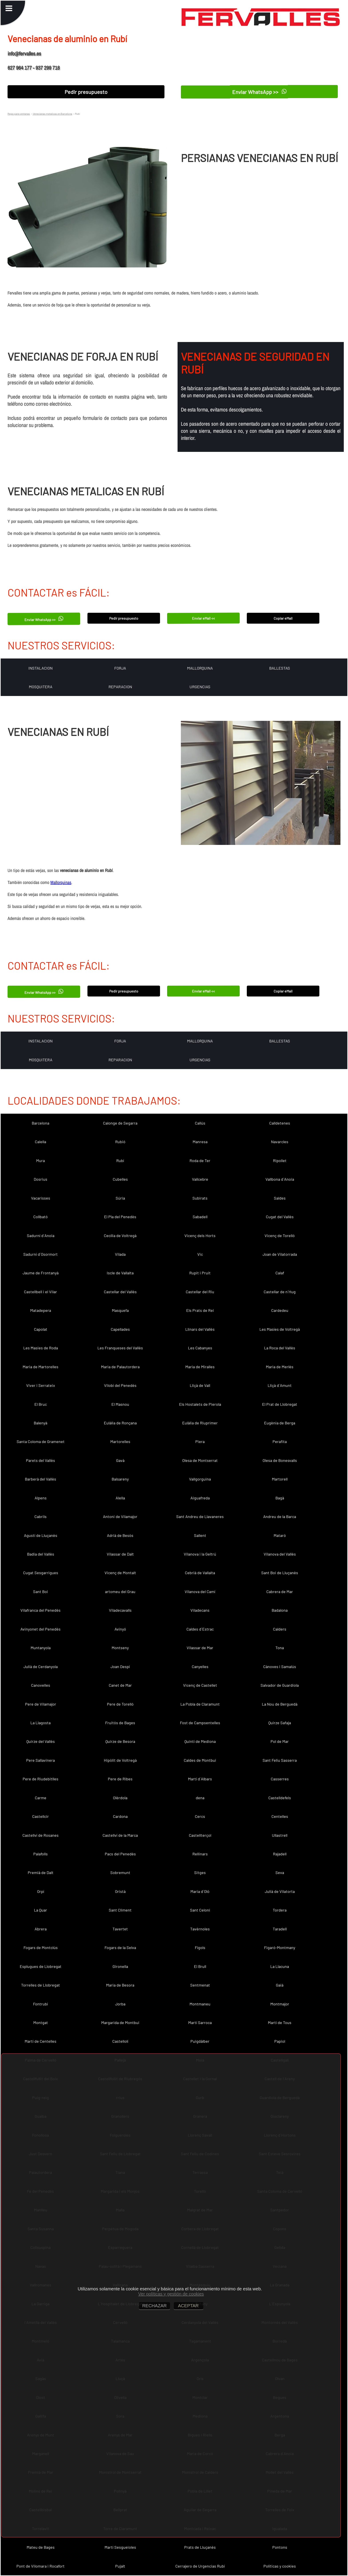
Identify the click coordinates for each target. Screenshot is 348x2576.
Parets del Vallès (40, 1460)
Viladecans (200, 1610)
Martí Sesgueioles (120, 2547)
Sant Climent (120, 1910)
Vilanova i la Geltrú (200, 1554)
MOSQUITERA (40, 686)
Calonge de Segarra (120, 1123)
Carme (40, 1797)
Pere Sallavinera (40, 1760)
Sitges (200, 1872)
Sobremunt (120, 1872)
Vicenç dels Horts (200, 1235)
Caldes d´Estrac (200, 1629)
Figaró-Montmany (279, 1947)
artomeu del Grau (120, 1591)
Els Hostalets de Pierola (200, 1404)
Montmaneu (200, 2003)
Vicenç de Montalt (120, 1572)
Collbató (40, 1216)
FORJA (120, 668)
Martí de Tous (279, 2022)
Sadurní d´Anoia (40, 1235)
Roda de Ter (200, 1160)
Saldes (280, 1198)
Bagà (279, 1497)
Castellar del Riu (200, 1291)
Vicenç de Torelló (280, 1235)
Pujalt (120, 2566)
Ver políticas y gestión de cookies (171, 2293)
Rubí (120, 1160)
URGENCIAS (200, 686)
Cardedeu (279, 1310)
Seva (279, 1872)
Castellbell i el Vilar (40, 1291)
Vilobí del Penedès (120, 1385)
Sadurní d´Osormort (40, 1254)
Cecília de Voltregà (120, 1235)
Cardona (120, 1816)
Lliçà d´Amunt (280, 1385)
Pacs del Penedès (120, 1853)
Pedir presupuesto (86, 92)
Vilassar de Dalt (120, 1554)
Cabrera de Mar (279, 1591)
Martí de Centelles (40, 2041)
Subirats (200, 1198)
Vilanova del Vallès (280, 1554)
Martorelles (120, 1441)
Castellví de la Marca (120, 1835)
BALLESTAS (279, 668)
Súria (120, 1198)
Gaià (279, 1985)
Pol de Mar (280, 1741)
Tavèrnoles (200, 1928)
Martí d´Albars (200, 1778)
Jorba (120, 2003)
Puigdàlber (200, 2041)
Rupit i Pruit (200, 1272)
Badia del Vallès (40, 1554)
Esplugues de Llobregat (40, 1966)
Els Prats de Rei (200, 1310)
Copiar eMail (283, 618)
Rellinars (200, 1853)
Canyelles (200, 1666)
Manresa (200, 1141)
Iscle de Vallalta (120, 1272)
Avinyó (120, 1629)
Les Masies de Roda (40, 1347)
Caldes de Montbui (200, 1760)
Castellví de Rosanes (40, 1835)
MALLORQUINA (200, 668)
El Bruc (40, 1404)
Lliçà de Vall (200, 1385)
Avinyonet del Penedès (40, 1629)
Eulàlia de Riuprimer (200, 1422)
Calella (40, 1141)
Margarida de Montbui (120, 2022)
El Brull (200, 1966)
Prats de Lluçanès (200, 2547)
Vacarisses (40, 1198)
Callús (200, 1123)
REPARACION (120, 686)
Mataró (280, 1535)
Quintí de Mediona (200, 1741)
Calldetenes (279, 1123)
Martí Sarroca (200, 2022)
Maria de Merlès (279, 1366)
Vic (200, 1254)
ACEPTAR (188, 2305)
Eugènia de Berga (279, 1422)
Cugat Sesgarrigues (40, 1572)
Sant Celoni (200, 1910)
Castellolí (120, 2041)
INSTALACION (40, 668)
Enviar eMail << (203, 618)
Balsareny (120, 1479)
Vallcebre (200, 1179)
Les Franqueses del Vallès (120, 1347)
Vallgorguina (200, 1479)
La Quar (40, 1910)
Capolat (40, 1329)
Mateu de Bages (41, 2547)
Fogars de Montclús (41, 1947)
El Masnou (120, 1404)
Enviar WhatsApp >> (259, 92)
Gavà (120, 1460)
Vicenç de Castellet (200, 1685)
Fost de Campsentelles (200, 1722)
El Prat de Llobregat (279, 1404)
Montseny (120, 1647)
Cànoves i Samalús (279, 1666)
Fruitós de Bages (120, 1722)
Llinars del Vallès (200, 1329)
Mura (40, 1160)
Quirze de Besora (120, 1741)
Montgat (40, 2022)
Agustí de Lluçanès (40, 1535)
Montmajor (279, 2003)
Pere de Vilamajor (40, 1704)
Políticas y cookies (279, 2566)
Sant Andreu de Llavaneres (200, 1516)
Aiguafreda (200, 1497)
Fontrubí (40, 2003)
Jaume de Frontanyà (41, 1272)
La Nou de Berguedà (279, 1704)
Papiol (279, 2041)
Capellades (120, 1329)
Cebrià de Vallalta (200, 1572)
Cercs (200, 1816)
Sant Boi (40, 1591)
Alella (120, 1497)
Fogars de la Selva (120, 1947)
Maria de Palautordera (120, 1366)
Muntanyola (41, 1647)
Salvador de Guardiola (280, 1685)
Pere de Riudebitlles (40, 1778)
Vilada (120, 1254)
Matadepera (40, 1310)
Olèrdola (120, 1797)
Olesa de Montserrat (200, 1460)
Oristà (120, 1891)
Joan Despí (120, 1666)
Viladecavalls (120, 1610)
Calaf (279, 1272)
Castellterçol (200, 1835)
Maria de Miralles (200, 1366)
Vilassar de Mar (200, 1647)
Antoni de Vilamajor (120, 1516)
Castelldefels (279, 1797)
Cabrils (40, 1516)
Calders (279, 1629)
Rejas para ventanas (19, 113)
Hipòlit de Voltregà (120, 1760)
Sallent (200, 1535)
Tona (279, 1647)
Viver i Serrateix (40, 1385)
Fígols (200, 1947)
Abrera (41, 1928)
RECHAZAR (154, 2305)
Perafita (280, 1441)
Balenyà (40, 1422)
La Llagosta (40, 1722)
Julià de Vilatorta (280, 1891)
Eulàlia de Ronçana (120, 1422)
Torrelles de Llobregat (40, 1985)
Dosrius (40, 1179)
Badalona (280, 1610)
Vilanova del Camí (200, 1591)
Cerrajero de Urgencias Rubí (200, 2566)
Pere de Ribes (120, 1778)
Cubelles (120, 1179)
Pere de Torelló (120, 1704)
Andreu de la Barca (279, 1516)
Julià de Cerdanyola (41, 1666)
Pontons (279, 2547)
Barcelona (40, 1123)
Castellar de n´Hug (280, 1291)
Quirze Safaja (279, 1722)
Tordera (280, 1910)
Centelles (279, 1816)
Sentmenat (200, 1985)
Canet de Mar (120, 1685)
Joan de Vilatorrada (280, 1254)
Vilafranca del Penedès (40, 1610)
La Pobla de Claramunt (200, 1704)
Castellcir (40, 1816)
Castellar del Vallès (120, 1291)
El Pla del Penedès (120, 1216)
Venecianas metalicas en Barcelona (52, 113)
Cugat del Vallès (280, 1216)
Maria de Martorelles (40, 1366)
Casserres (280, 1778)
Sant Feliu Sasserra (280, 1760)
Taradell (280, 1928)
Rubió (120, 1141)
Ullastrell (279, 1835)
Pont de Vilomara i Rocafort (40, 2566)
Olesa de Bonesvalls (280, 1460)
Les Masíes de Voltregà (279, 1329)
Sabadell (200, 1216)
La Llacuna (279, 1966)
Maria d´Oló (200, 1891)
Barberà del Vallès (40, 1479)
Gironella (120, 1966)
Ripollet (280, 1160)
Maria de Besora (120, 1985)
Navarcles (279, 1141)
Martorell (280, 1479)
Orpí (40, 1891)
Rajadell (280, 1853)
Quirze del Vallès (40, 1741)
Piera (200, 1441)
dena (200, 1797)
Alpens (41, 1497)
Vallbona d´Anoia (279, 1179)
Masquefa (120, 1310)
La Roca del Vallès (279, 1347)
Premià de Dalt (40, 1872)
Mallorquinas (60, 882)
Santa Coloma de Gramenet (41, 1441)
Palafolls (40, 1853)
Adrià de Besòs (120, 1535)
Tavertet (120, 1928)
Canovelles (40, 1685)
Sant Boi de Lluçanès (279, 1572)
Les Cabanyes (200, 1347)
